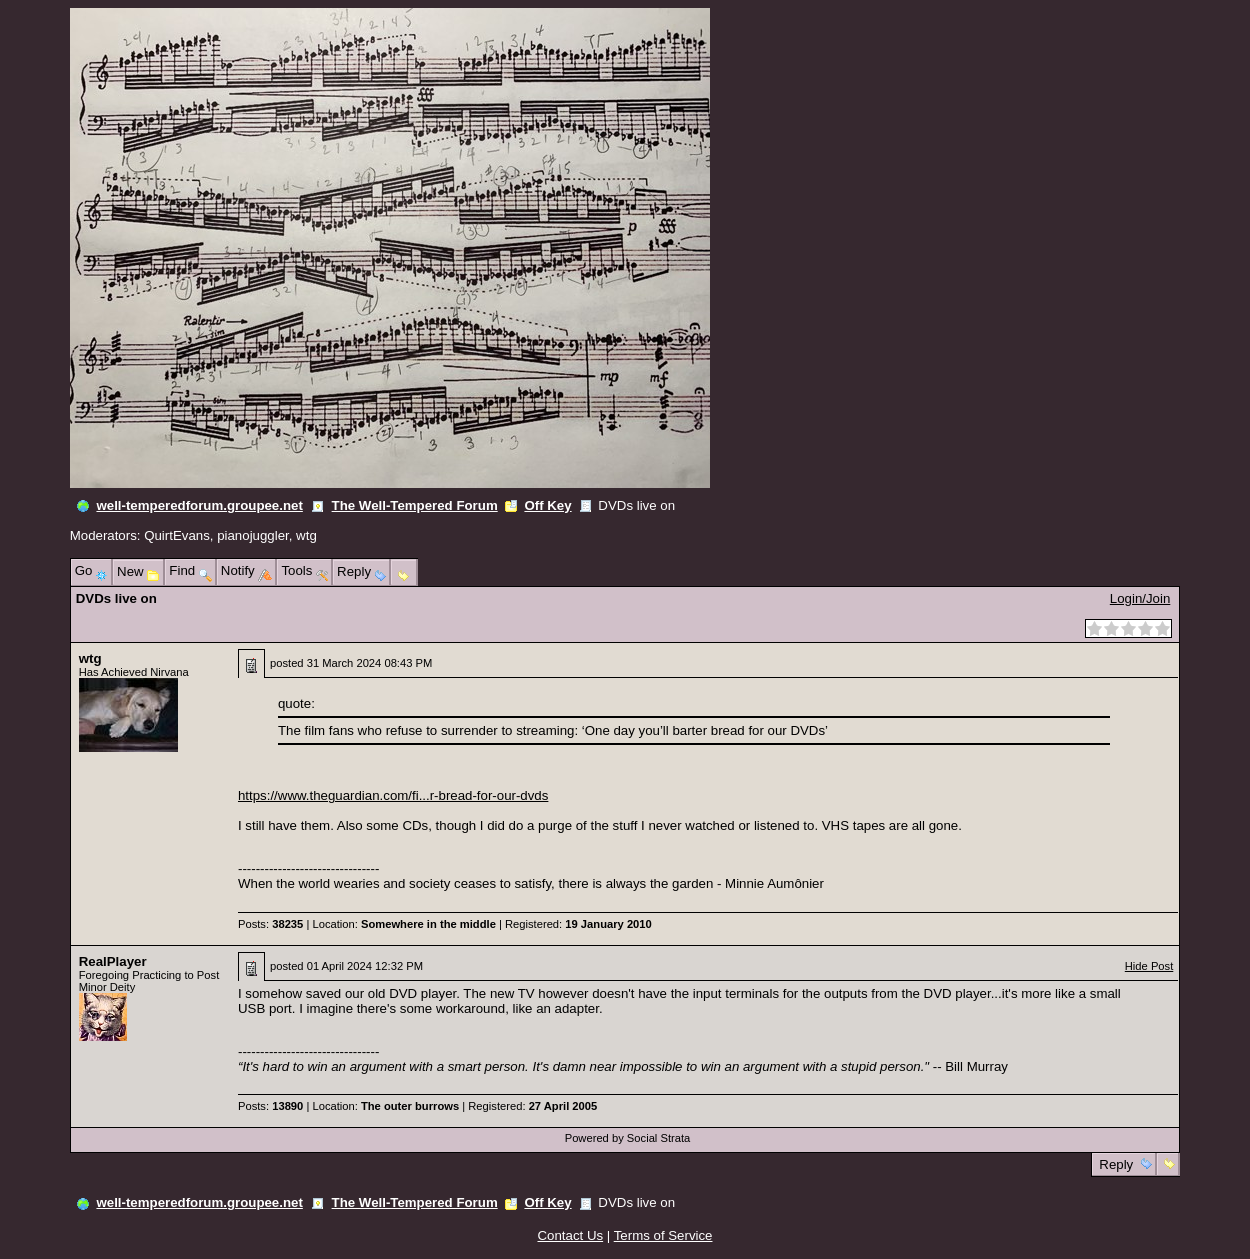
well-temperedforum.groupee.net (199, 505)
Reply (1116, 1164)
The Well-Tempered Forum (415, 505)
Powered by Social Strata (628, 1138)
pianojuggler (253, 535)
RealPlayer (113, 961)
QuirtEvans (177, 535)
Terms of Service (663, 1235)
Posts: (270, 924)
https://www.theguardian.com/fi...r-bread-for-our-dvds (393, 795)
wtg (306, 535)
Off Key (547, 505)
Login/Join (1140, 598)
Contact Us (571, 1235)
